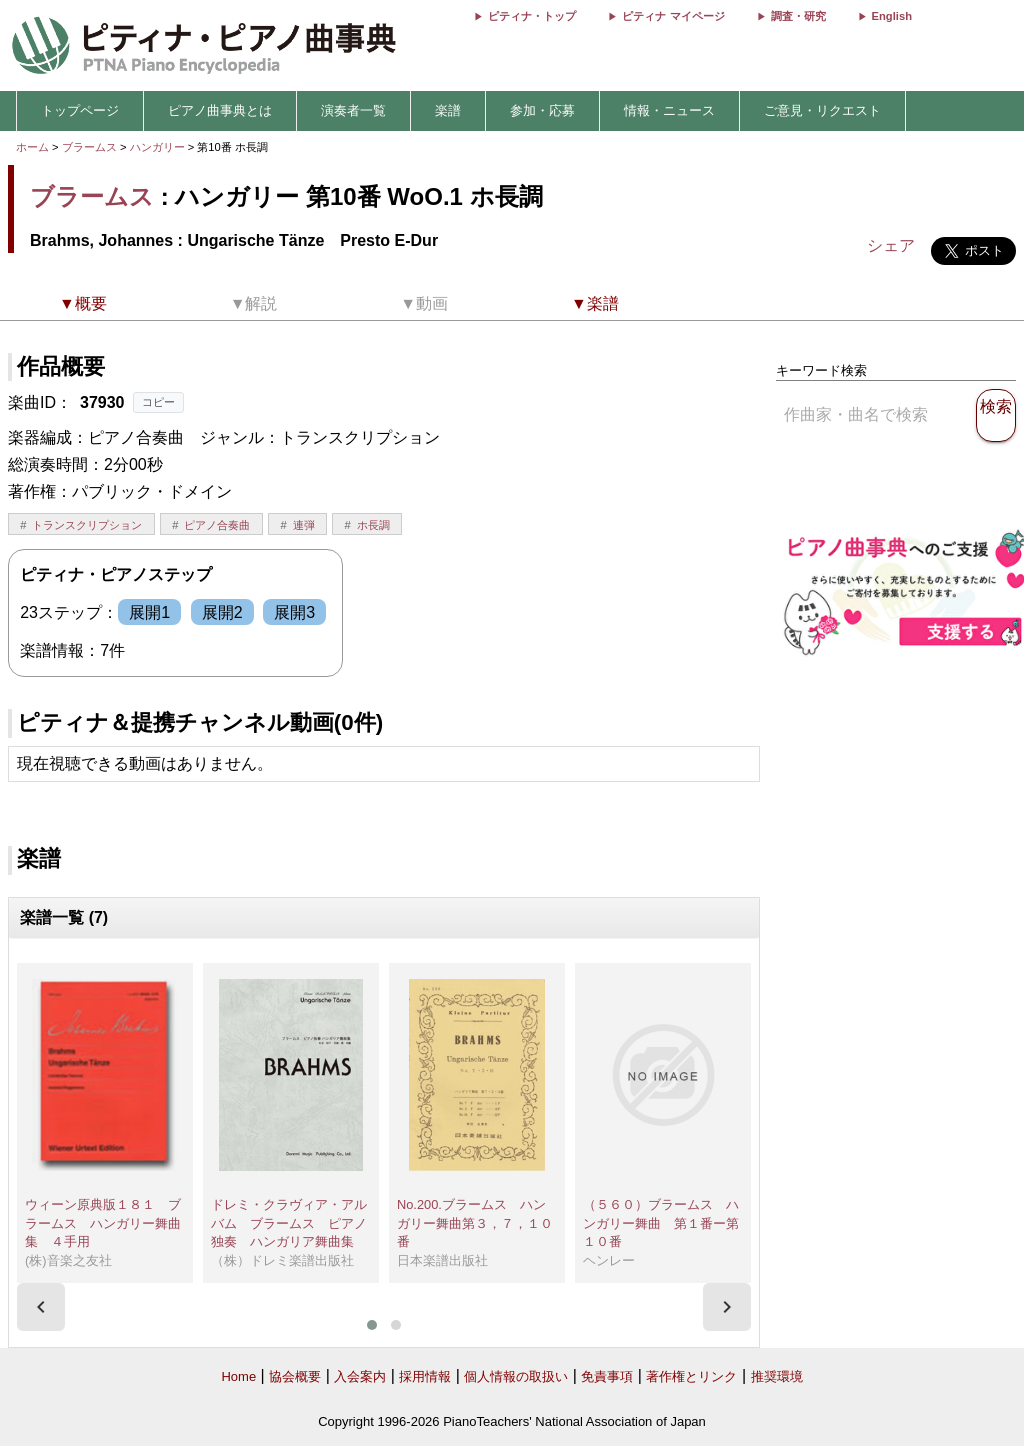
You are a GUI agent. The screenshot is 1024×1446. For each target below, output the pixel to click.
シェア (891, 245)
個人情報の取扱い (516, 1376)
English (892, 16)
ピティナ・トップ (532, 16)
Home (238, 1376)
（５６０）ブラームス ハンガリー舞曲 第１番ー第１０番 (661, 1223)
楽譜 (448, 110)
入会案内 (360, 1376)
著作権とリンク (691, 1376)
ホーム (32, 147)
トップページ (80, 110)
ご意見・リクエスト (822, 110)
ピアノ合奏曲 (217, 525)
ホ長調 (373, 525)
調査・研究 (798, 16)
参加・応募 (542, 110)
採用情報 (425, 1376)
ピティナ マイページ (673, 16)
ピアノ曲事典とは (220, 110)
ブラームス (89, 147)
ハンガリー (159, 147)
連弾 (304, 525)
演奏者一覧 (353, 110)
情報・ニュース (669, 110)
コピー (158, 402)
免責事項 (607, 1376)
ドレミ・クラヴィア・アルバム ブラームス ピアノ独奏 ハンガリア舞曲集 (289, 1223)
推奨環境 (777, 1376)
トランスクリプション (87, 525)
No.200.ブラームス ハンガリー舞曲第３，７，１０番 (475, 1223)
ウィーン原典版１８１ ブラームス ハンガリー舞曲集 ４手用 (103, 1223)
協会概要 (295, 1376)
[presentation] (41, 1307)
